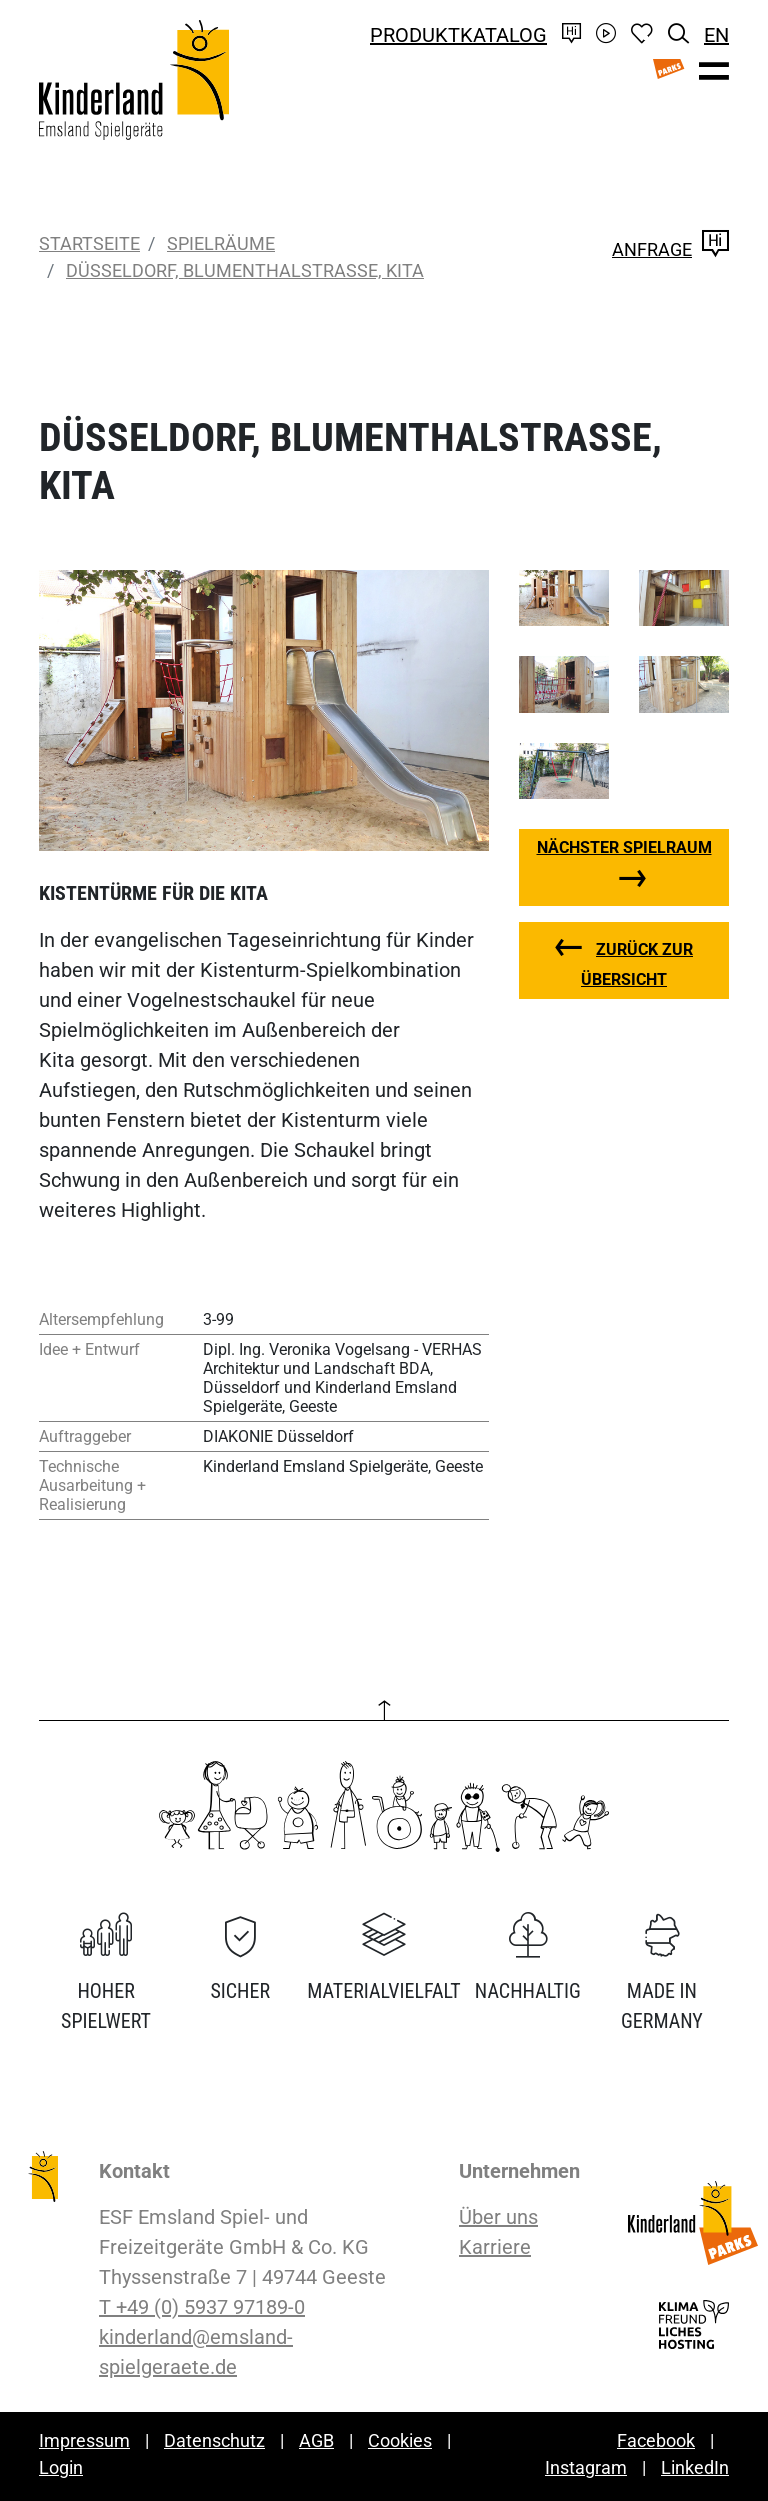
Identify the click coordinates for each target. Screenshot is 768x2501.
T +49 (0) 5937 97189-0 (202, 2307)
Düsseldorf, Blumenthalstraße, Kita (245, 270)
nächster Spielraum (624, 847)
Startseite (89, 243)
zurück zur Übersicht (637, 964)
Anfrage (670, 249)
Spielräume (221, 243)
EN (716, 35)
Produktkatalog (458, 35)
